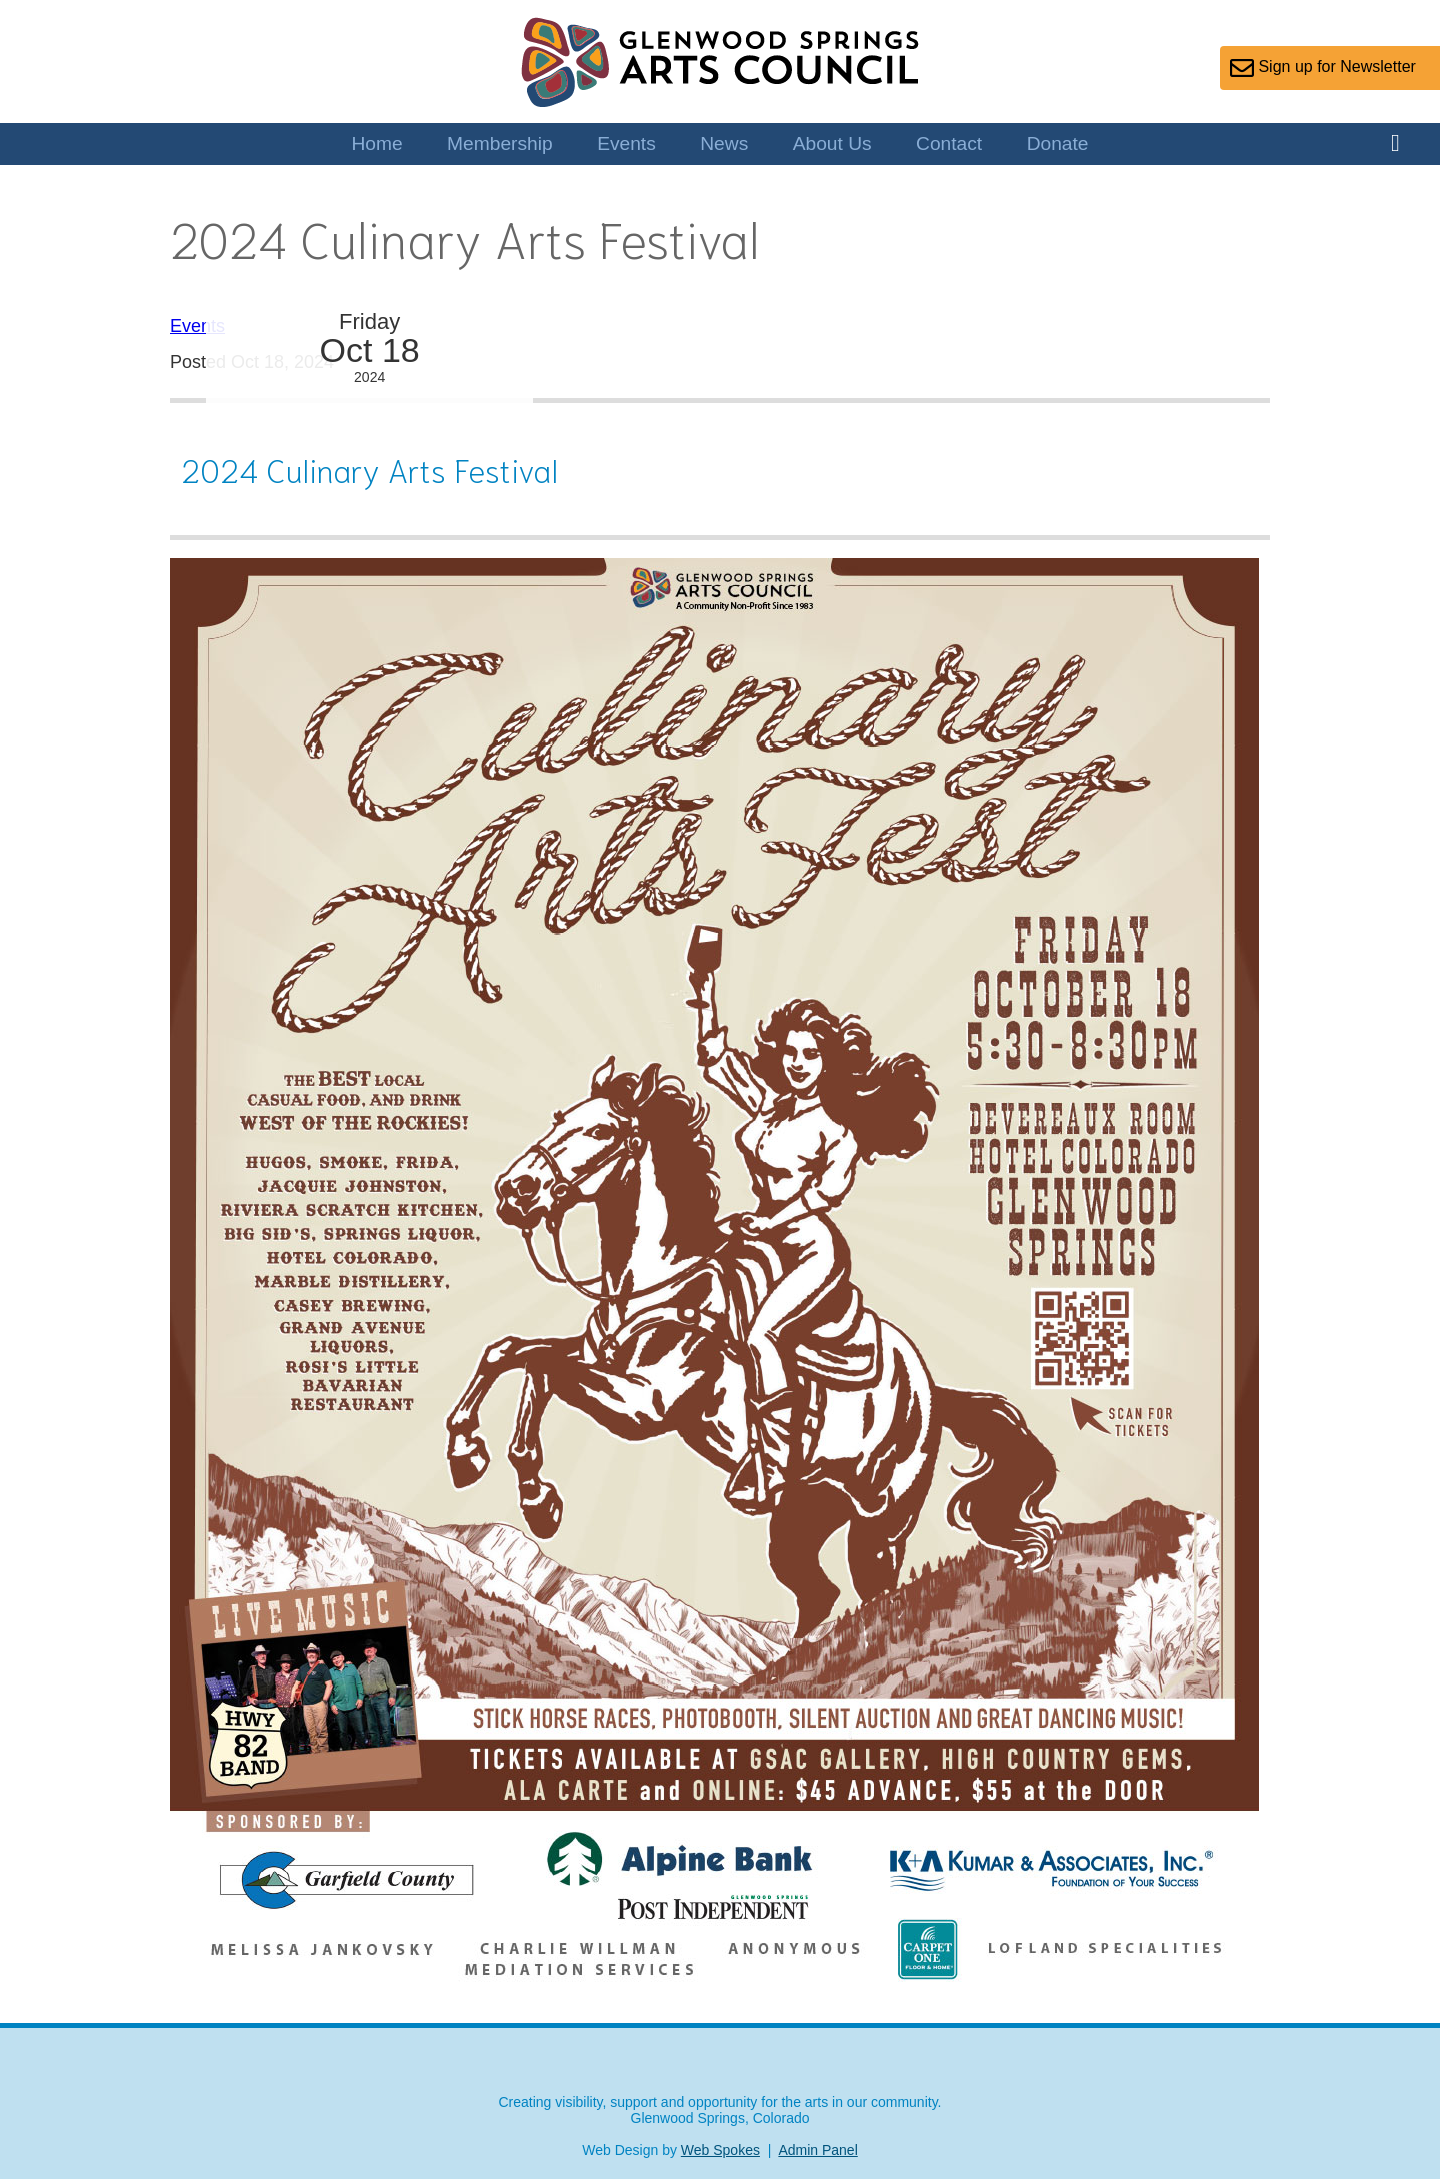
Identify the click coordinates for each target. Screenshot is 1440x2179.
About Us (832, 143)
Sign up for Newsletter (1323, 68)
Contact (949, 143)
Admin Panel (817, 2150)
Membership (500, 143)
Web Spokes (720, 2150)
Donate (1058, 143)
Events (626, 143)
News (724, 143)
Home (376, 143)
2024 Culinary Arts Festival (369, 468)
